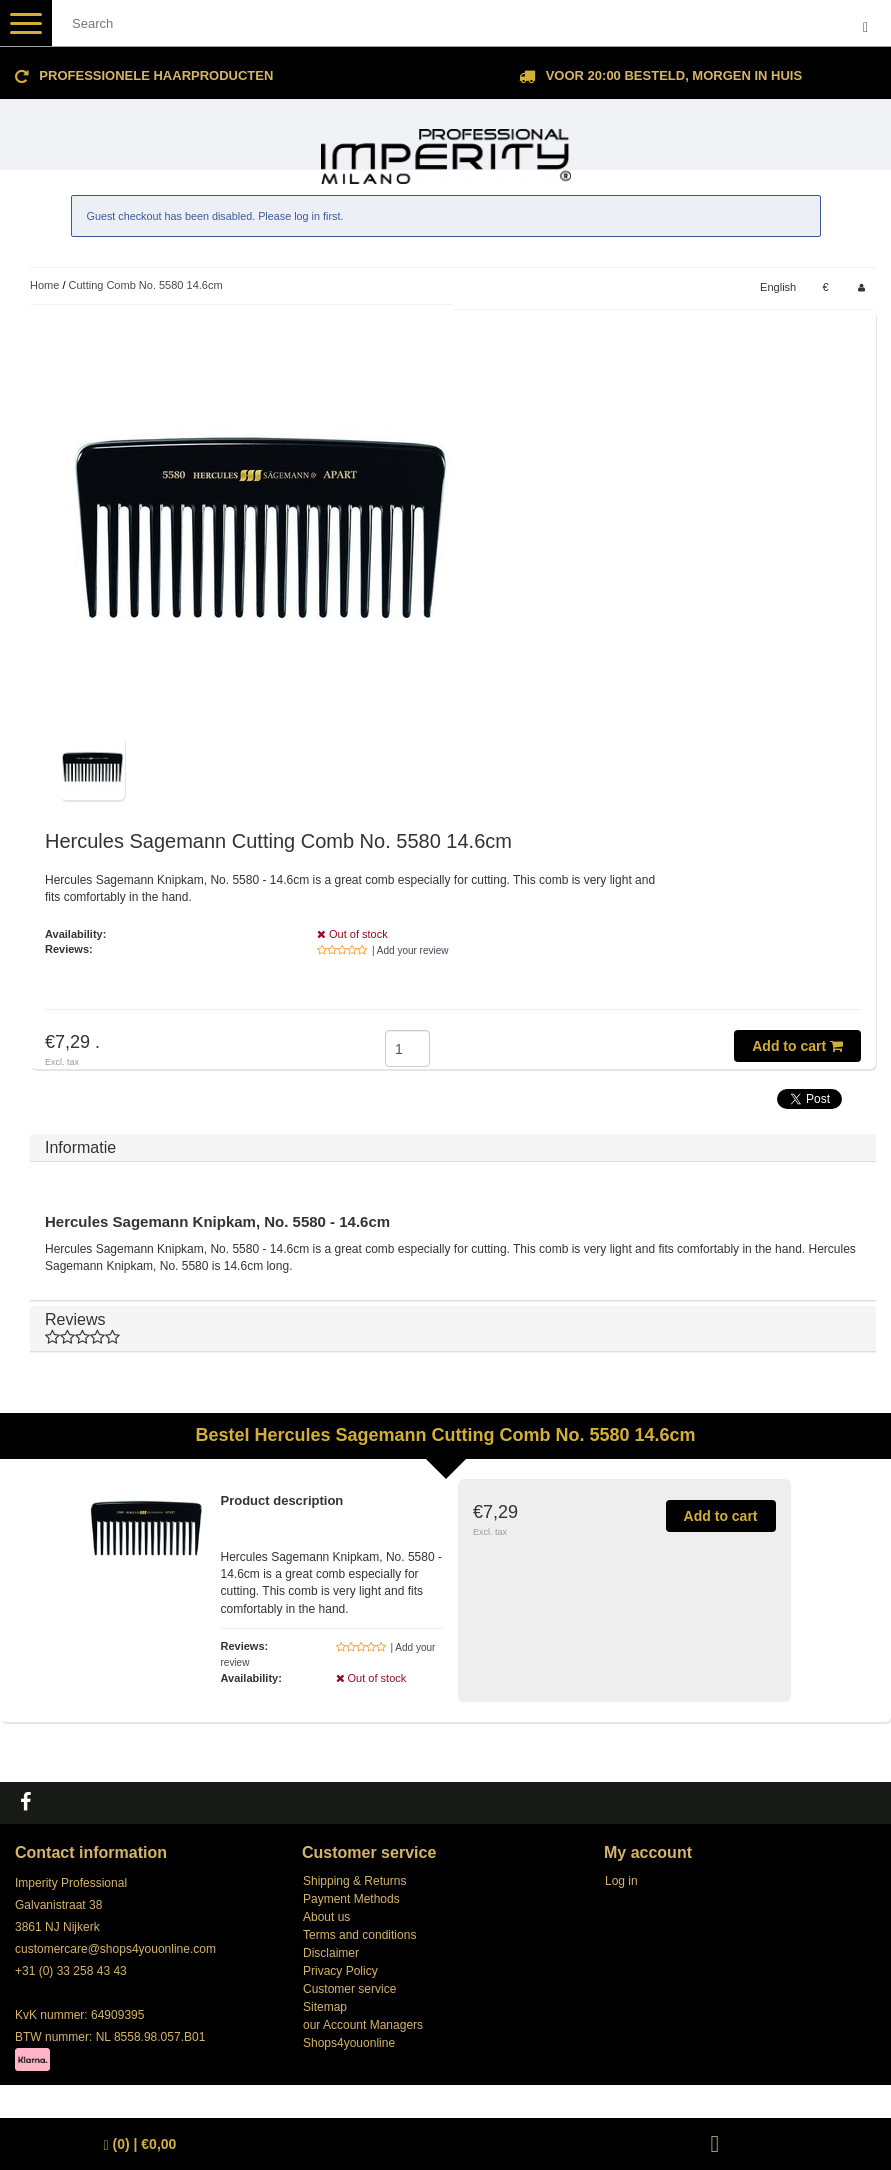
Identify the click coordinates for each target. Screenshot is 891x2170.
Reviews (453, 1328)
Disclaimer (331, 1953)
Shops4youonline (349, 2043)
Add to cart (797, 1046)
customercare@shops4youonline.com (115, 1949)
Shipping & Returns (354, 1881)
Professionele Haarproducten (156, 75)
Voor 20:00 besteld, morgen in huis (674, 75)
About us (326, 1917)
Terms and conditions (359, 1935)
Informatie (80, 1147)
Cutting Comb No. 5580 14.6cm (146, 285)
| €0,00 (140, 2144)
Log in (621, 1881)
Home (44, 285)
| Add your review (410, 950)
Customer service (349, 1989)
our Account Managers (363, 2025)
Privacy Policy (340, 1971)
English (778, 287)
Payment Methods (351, 1899)
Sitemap (325, 2007)
